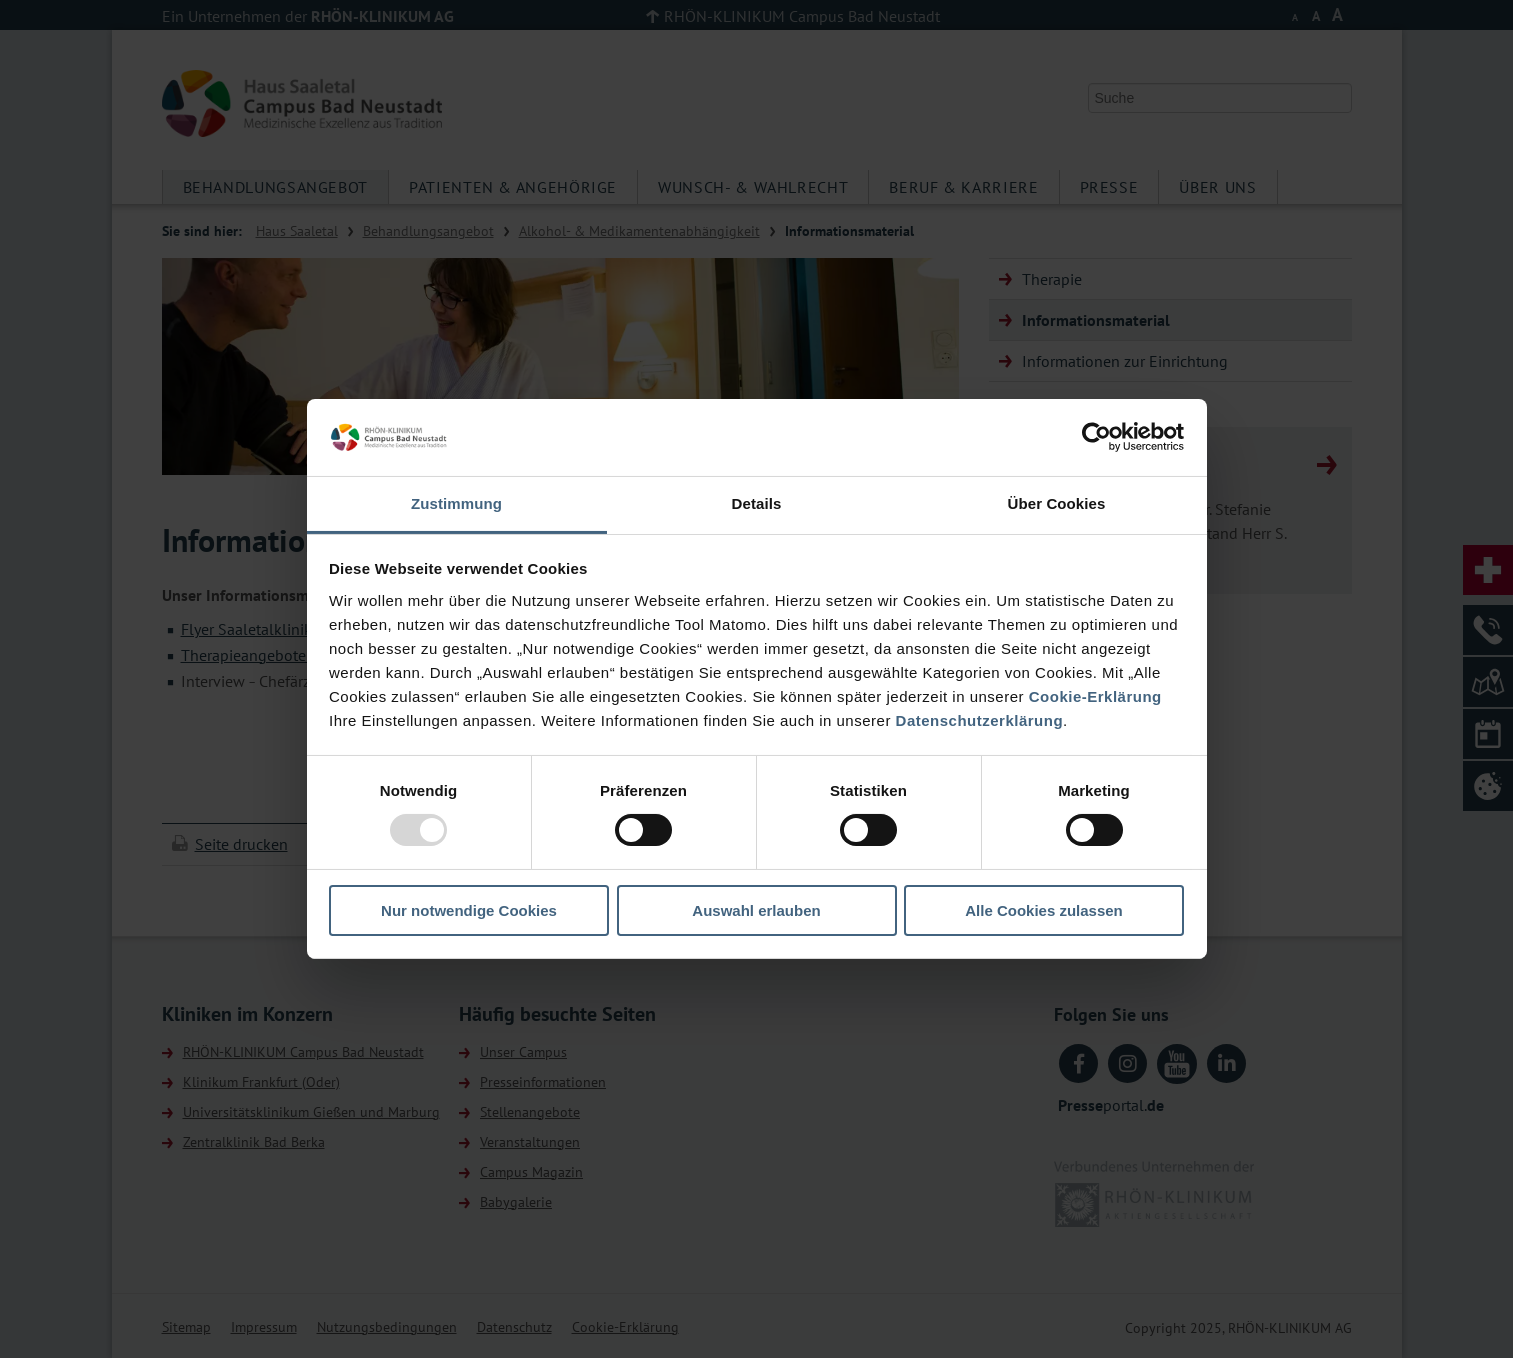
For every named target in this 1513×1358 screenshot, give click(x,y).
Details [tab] (757, 503)
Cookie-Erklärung (1095, 696)
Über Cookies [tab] (1057, 503)
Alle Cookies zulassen (1044, 910)
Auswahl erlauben (756, 910)
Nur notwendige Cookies (469, 910)
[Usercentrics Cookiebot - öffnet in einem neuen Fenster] (1096, 437)
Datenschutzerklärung (980, 720)
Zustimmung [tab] (456, 503)
